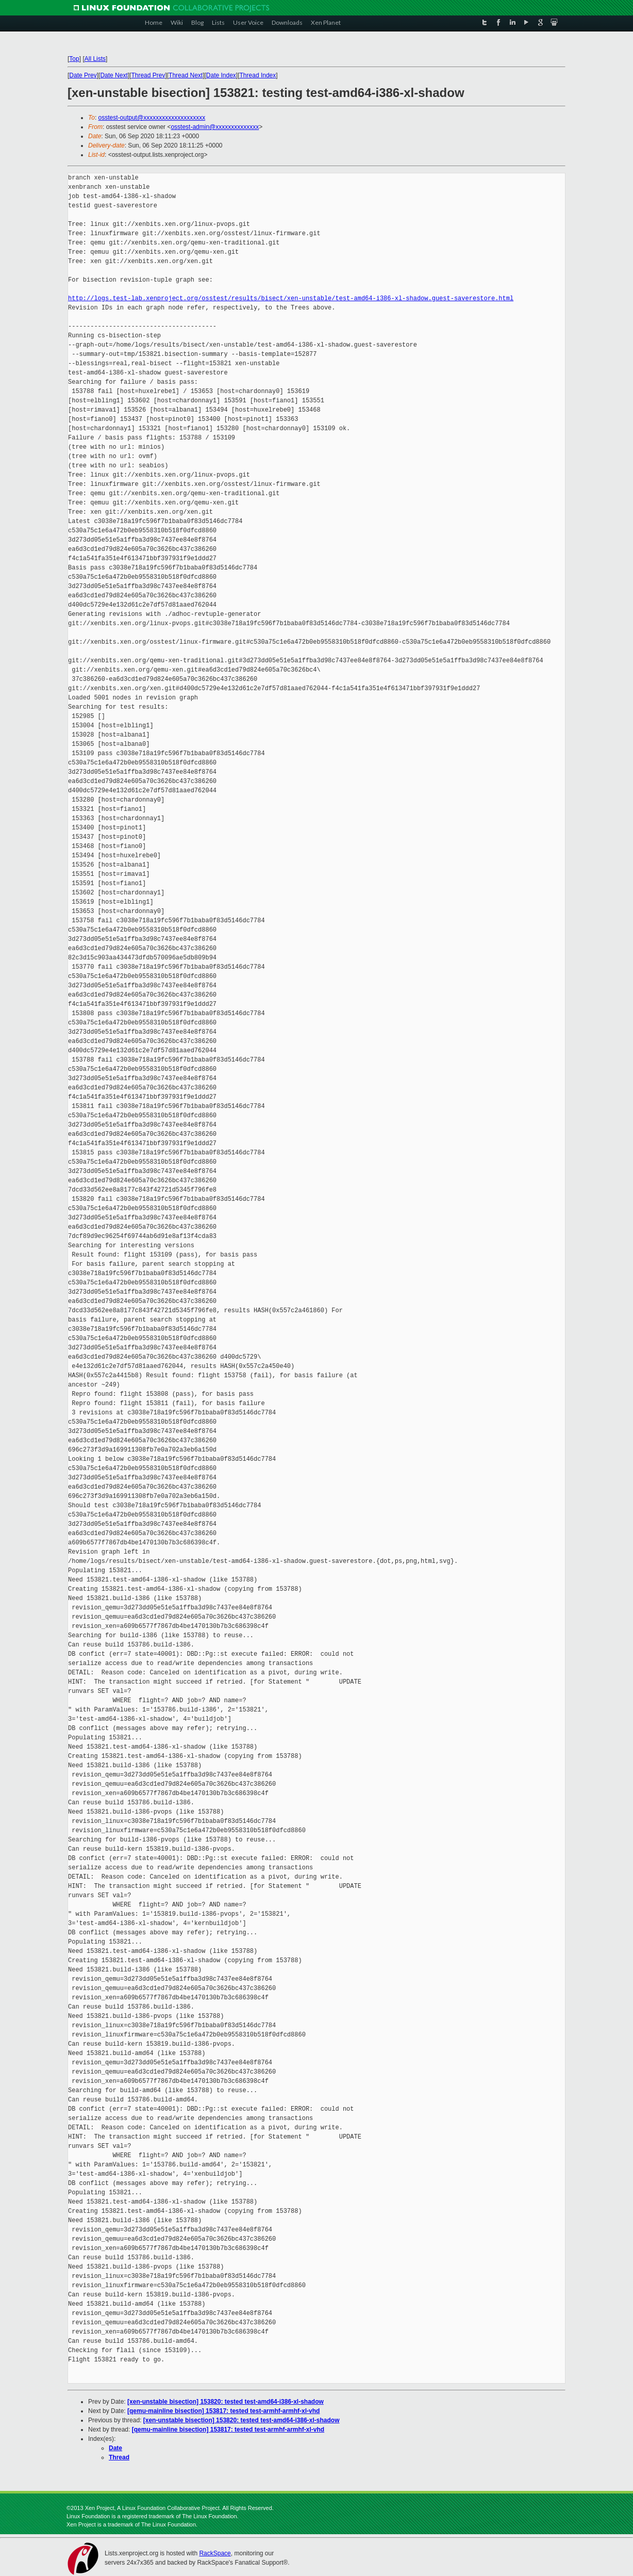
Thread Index (258, 75)
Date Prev (82, 75)
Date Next (113, 75)
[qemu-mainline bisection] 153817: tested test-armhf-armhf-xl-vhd (223, 2411)
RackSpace (214, 2553)
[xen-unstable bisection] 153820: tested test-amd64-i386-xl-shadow (225, 2401)
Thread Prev (148, 75)
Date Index (221, 75)
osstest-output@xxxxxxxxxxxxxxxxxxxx (152, 117)
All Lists (95, 58)
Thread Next (186, 75)
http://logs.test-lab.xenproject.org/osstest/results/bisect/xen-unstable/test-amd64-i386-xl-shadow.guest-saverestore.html (290, 298)
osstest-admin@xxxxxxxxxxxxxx (215, 127)
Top (74, 58)
